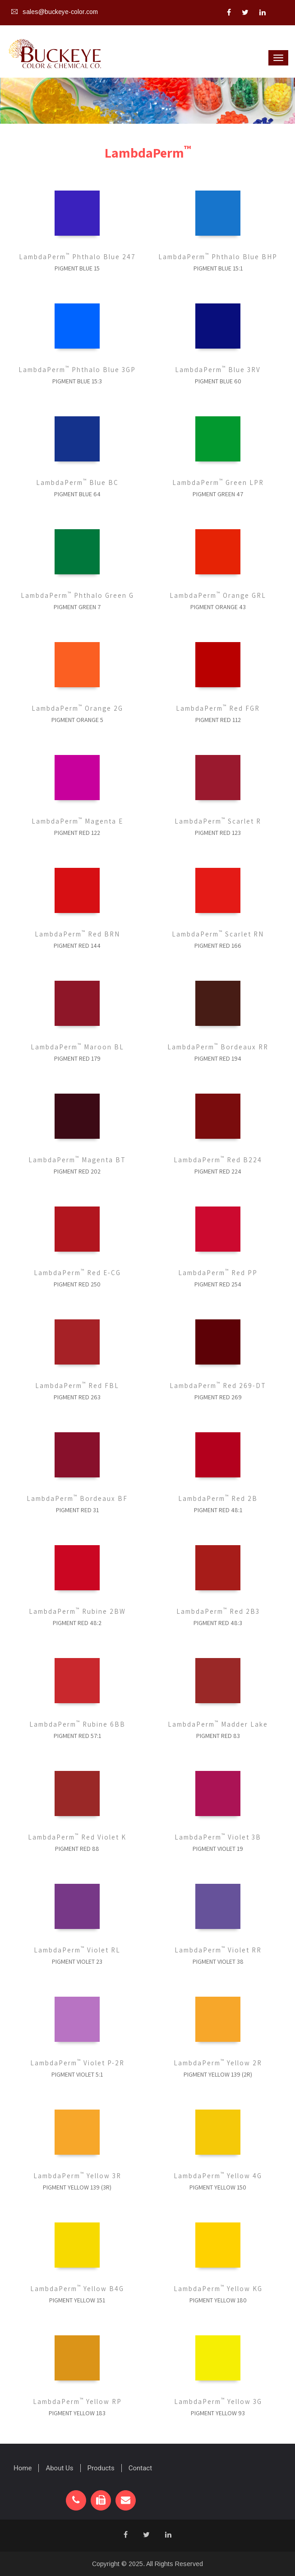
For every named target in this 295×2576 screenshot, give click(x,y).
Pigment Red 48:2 (77, 1623)
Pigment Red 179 (77, 1058)
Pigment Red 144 (77, 945)
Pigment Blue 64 (77, 494)
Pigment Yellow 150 (217, 2187)
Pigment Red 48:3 (218, 1623)
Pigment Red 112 (218, 720)
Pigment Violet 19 (218, 1849)
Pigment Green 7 (77, 607)
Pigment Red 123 (218, 833)
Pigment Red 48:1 (218, 1510)
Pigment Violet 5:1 (77, 2074)
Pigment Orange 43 (218, 607)
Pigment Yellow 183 (77, 2413)
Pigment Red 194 (217, 1058)
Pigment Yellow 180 (218, 2300)
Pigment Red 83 (218, 1736)
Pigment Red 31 (77, 1510)
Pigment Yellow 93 (218, 2413)
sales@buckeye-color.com (54, 12)
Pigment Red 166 (217, 945)
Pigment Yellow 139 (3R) (77, 2187)
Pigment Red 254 (217, 1284)
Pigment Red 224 (217, 1171)
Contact (140, 2468)
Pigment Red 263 (77, 1397)
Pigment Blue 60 (218, 381)
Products (101, 2468)
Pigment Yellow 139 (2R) (218, 2074)
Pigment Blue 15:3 (77, 381)
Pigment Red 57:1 (77, 1736)
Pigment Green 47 (218, 494)
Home (23, 2468)
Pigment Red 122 (77, 833)
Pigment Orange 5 (77, 720)
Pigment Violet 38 (218, 1961)
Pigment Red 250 (77, 1284)
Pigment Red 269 (218, 1397)
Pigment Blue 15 (77, 268)
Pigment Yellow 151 (77, 2300)
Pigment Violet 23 (77, 1961)
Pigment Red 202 (77, 1171)
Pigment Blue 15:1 (218, 268)
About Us (59, 2468)
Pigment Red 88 (77, 1849)
